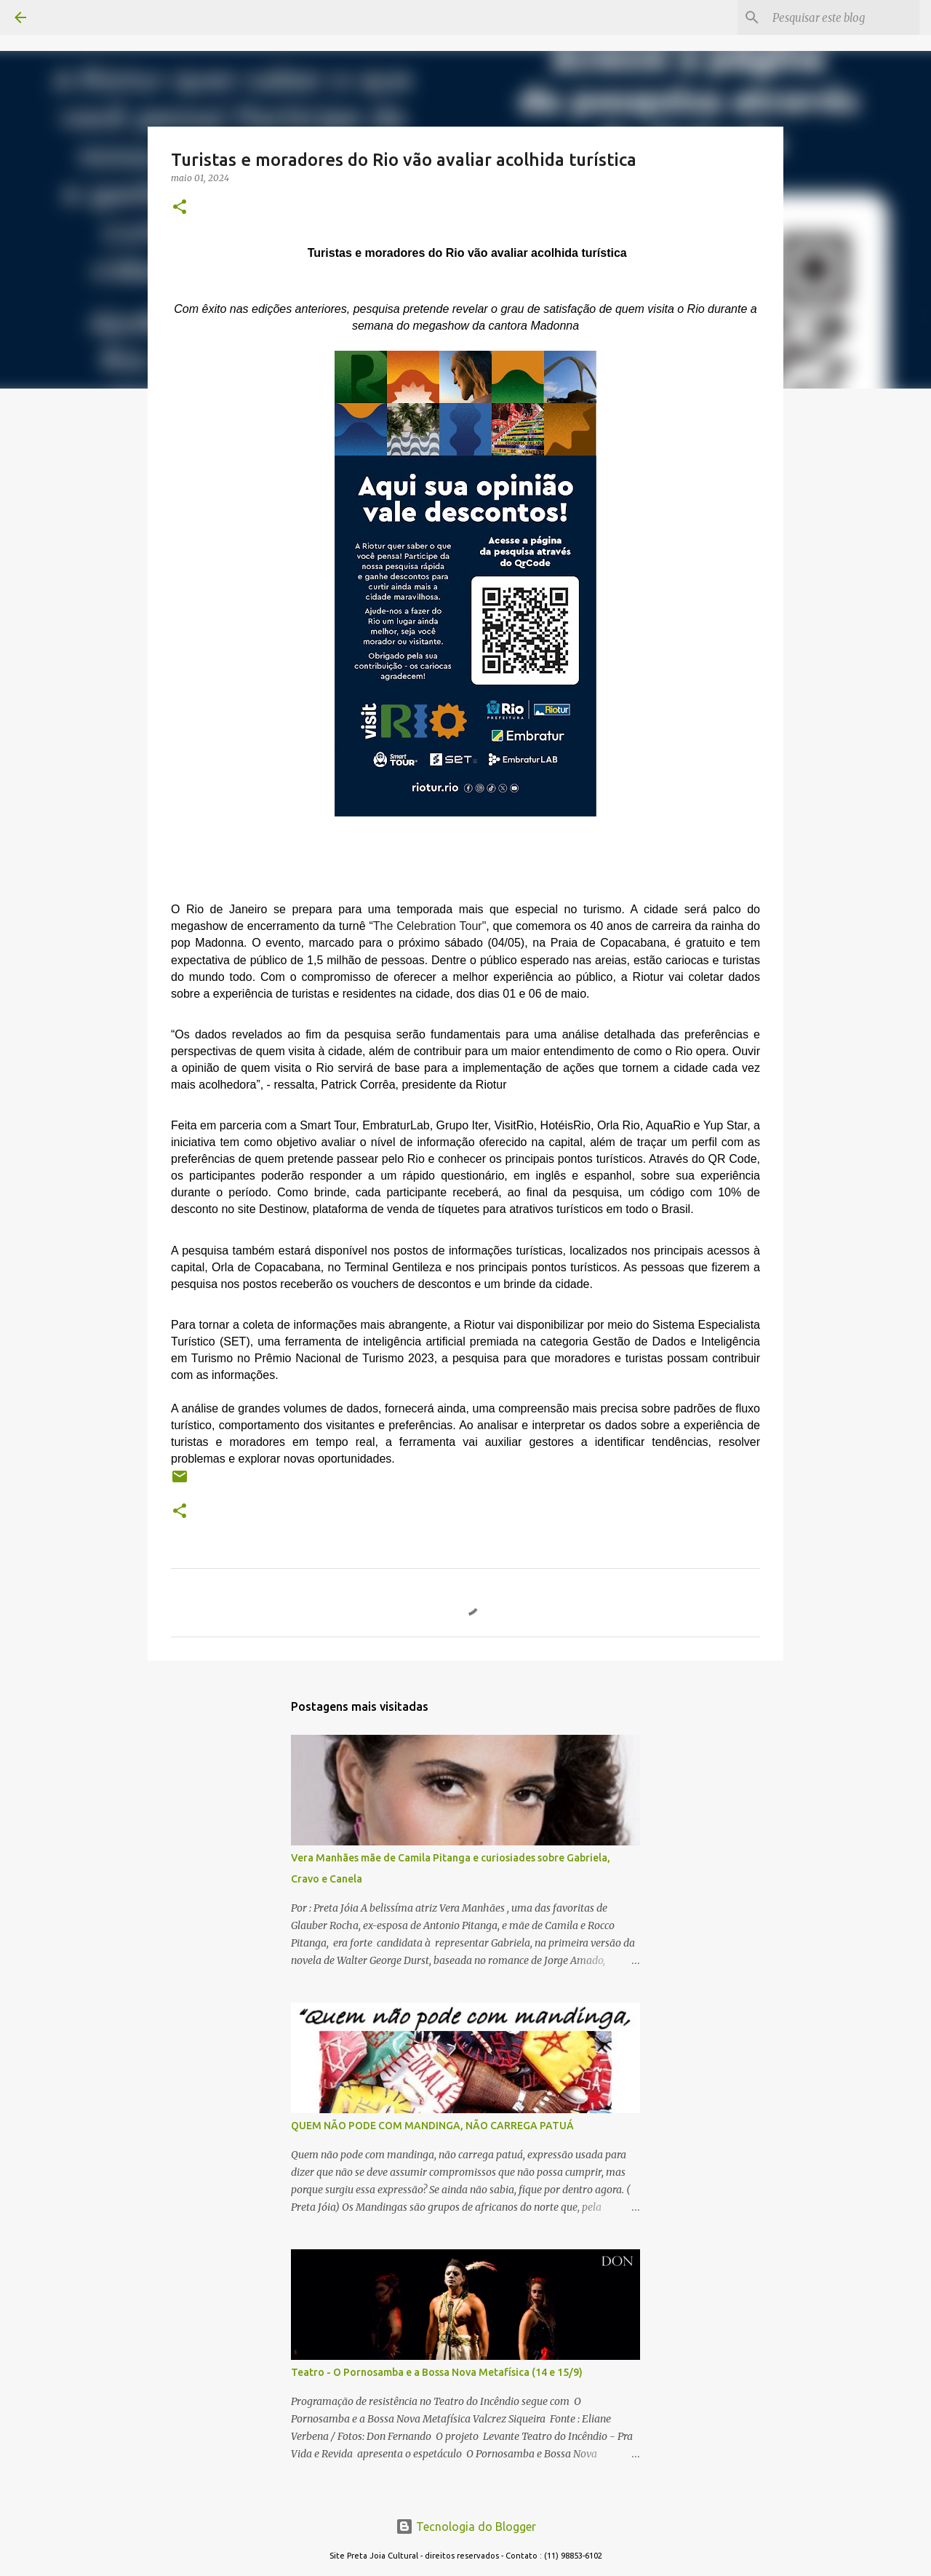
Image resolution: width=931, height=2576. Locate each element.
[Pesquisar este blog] (843, 17)
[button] (179, 208)
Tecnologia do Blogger (466, 2526)
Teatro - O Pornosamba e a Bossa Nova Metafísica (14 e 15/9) (437, 2372)
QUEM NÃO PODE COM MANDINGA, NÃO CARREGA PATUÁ (432, 2125)
